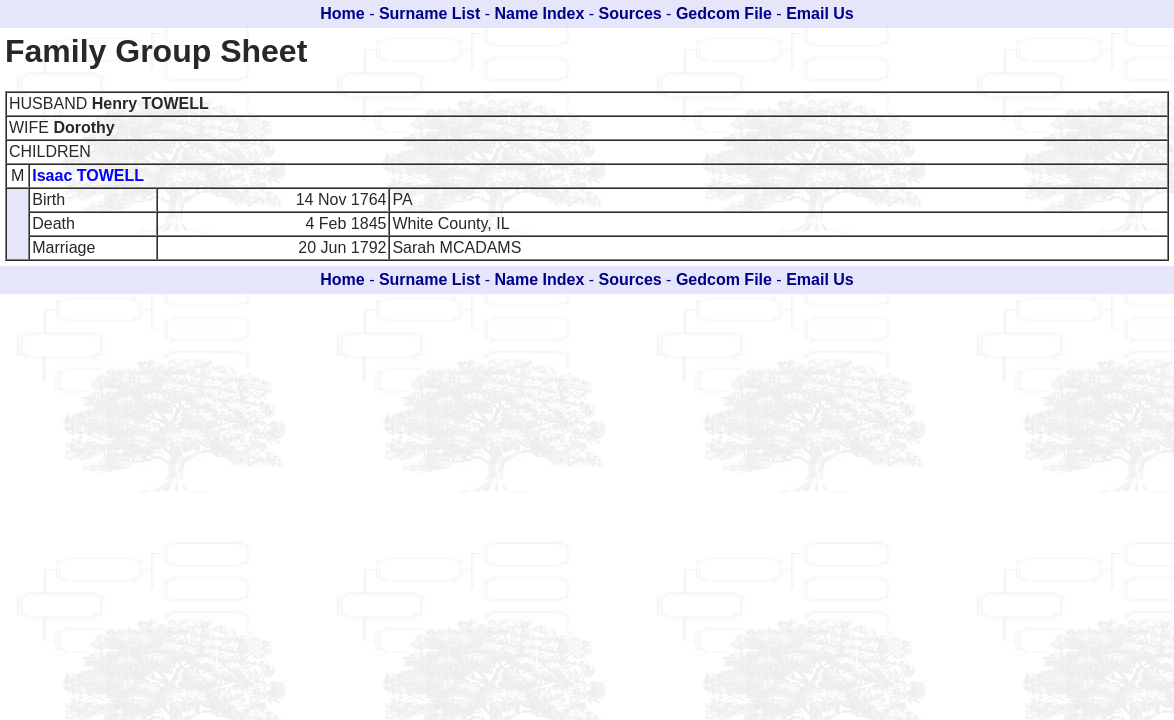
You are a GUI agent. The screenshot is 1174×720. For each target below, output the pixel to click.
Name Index (540, 13)
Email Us (820, 13)
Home (342, 13)
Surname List (429, 13)
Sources (630, 13)
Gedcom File (724, 13)
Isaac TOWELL (88, 175)
